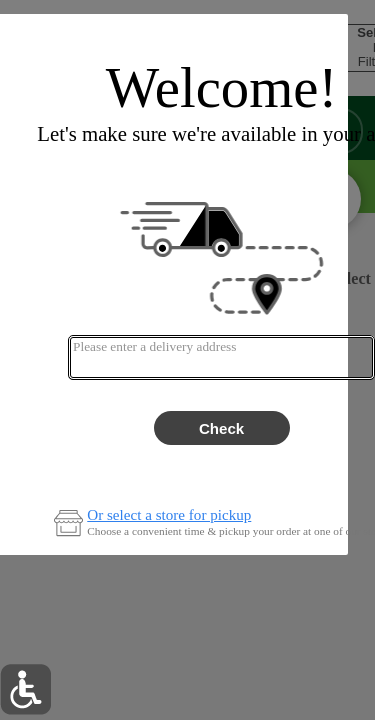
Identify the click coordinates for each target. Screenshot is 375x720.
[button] (25, 689)
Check (221, 428)
